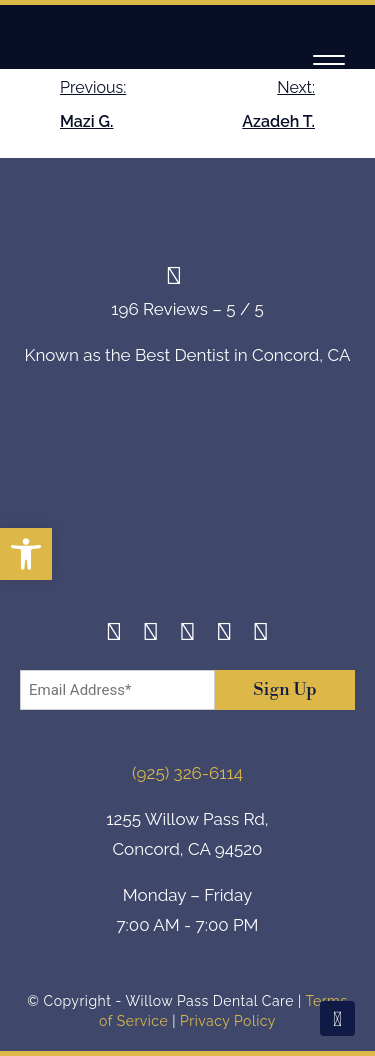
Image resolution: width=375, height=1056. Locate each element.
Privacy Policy (228, 1021)
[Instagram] (151, 634)
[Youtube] (261, 634)
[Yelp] (224, 634)
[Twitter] (187, 634)
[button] (26, 554)
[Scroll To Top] (337, 1018)
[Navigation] (329, 63)
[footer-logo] (188, 508)
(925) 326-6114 (187, 773)
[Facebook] (114, 634)
